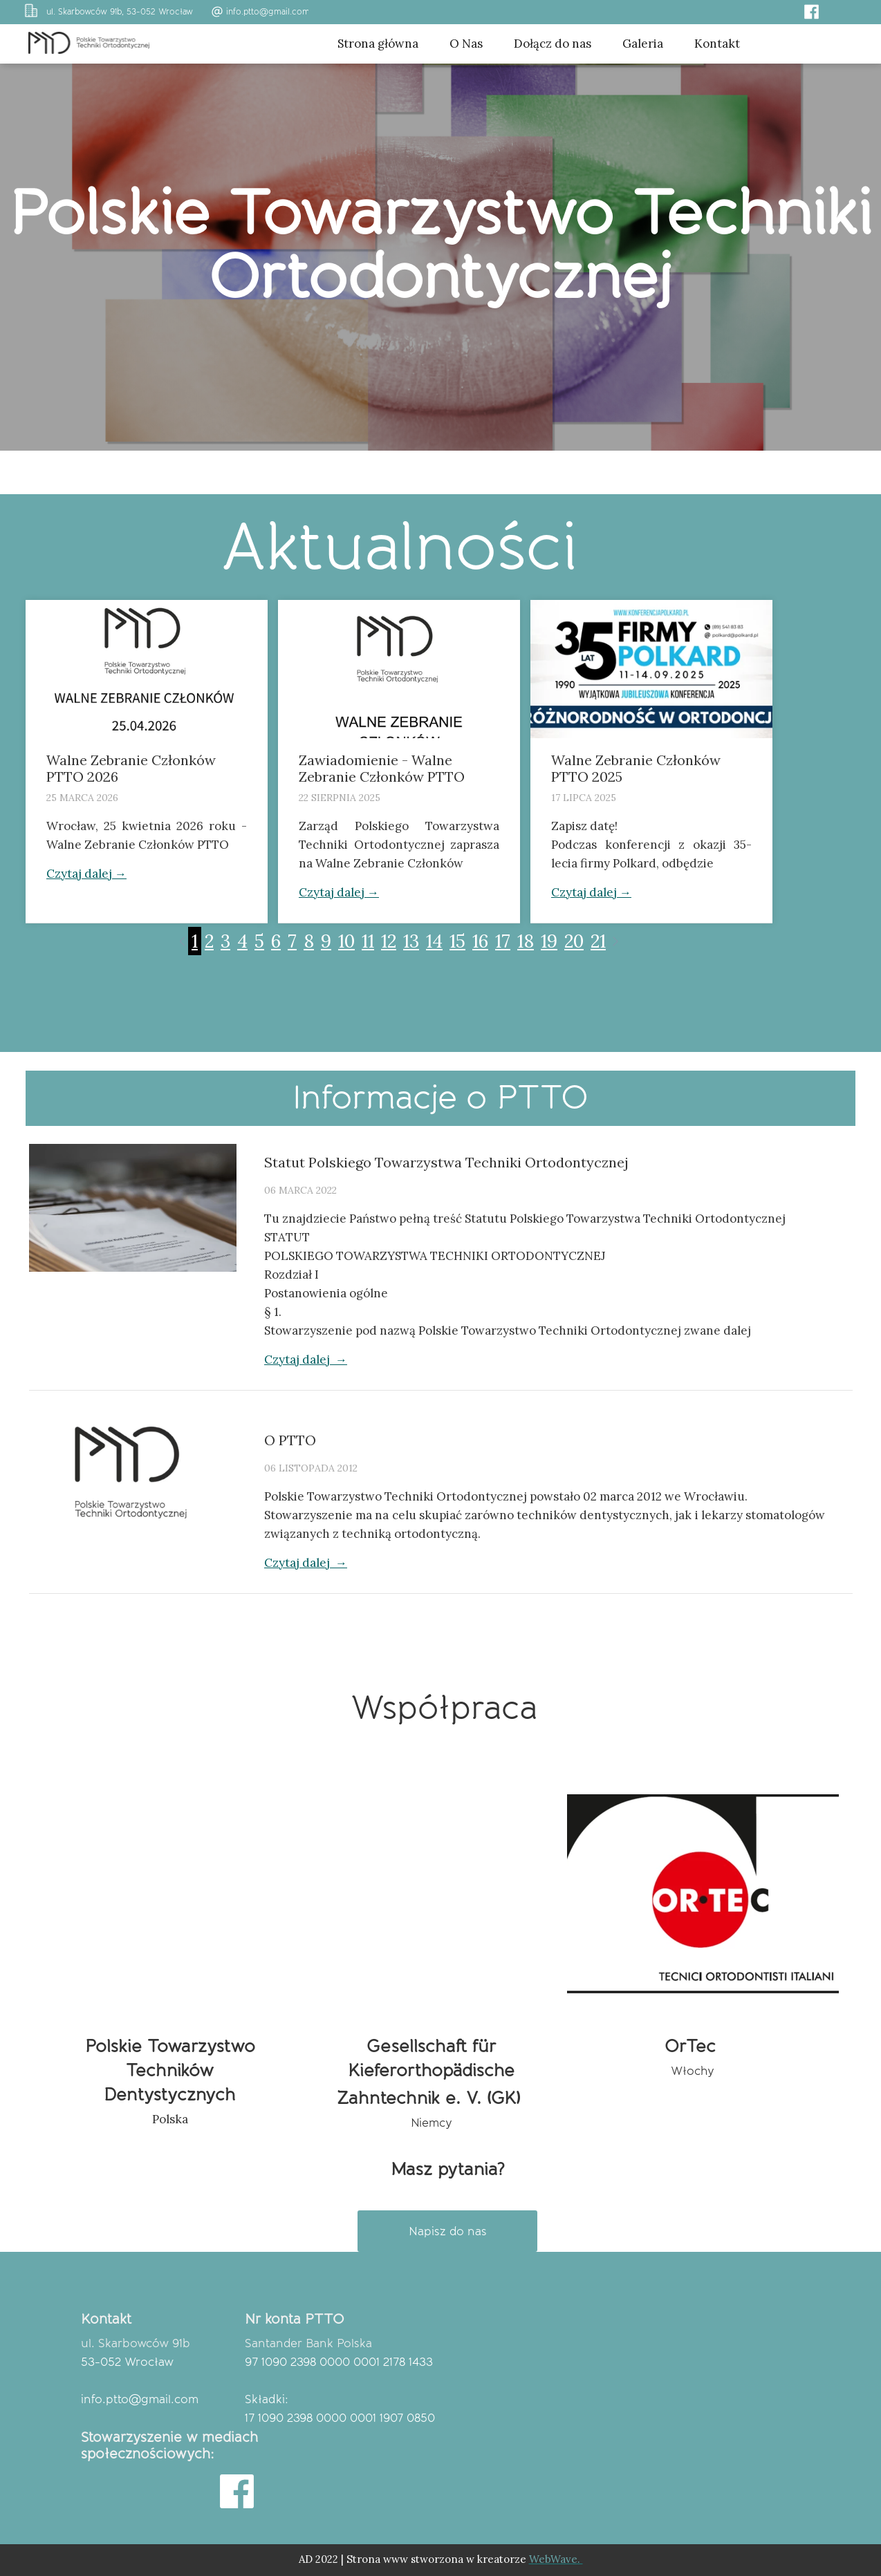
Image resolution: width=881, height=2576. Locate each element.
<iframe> (664, 2404)
